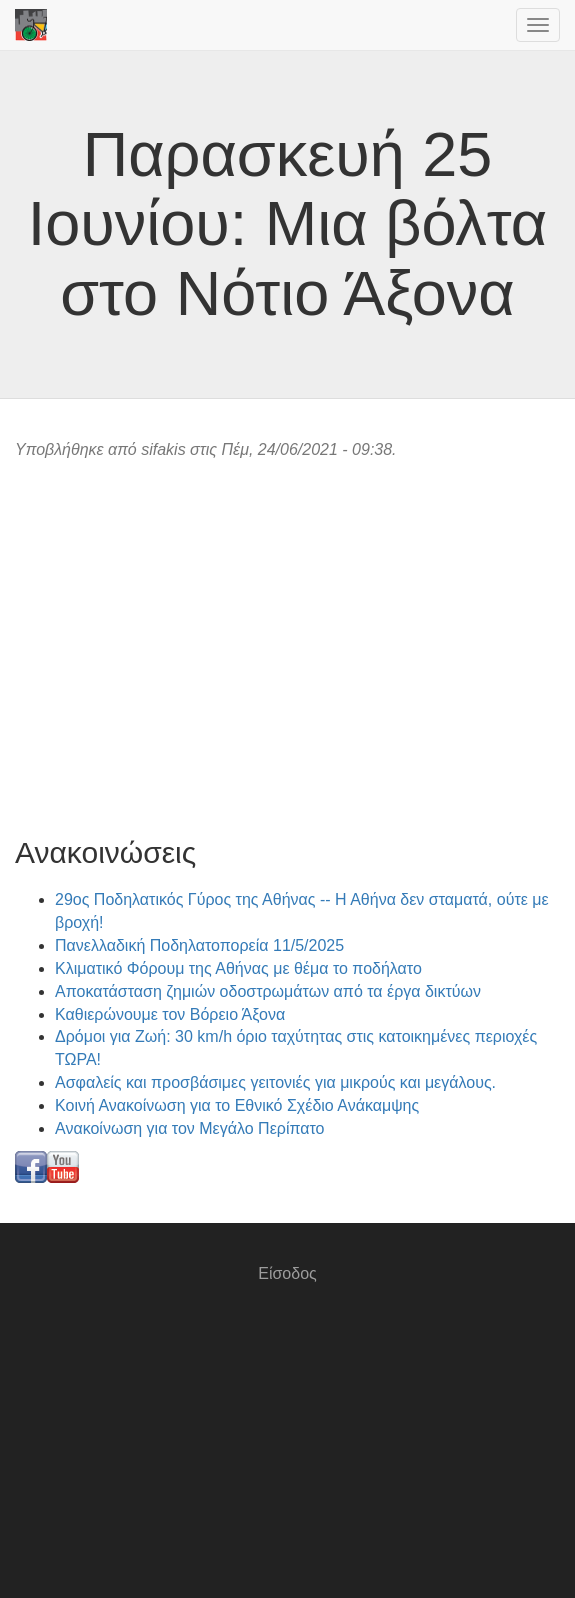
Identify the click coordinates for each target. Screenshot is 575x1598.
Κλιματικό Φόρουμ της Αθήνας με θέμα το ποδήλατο (238, 968)
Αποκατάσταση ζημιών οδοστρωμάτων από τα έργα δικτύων (268, 991)
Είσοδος (287, 1273)
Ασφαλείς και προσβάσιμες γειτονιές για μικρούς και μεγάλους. (275, 1082)
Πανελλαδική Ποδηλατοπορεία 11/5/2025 (199, 945)
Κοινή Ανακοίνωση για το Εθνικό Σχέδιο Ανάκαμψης (237, 1105)
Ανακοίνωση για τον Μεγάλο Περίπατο (190, 1128)
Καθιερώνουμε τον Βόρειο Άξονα (170, 1014)
